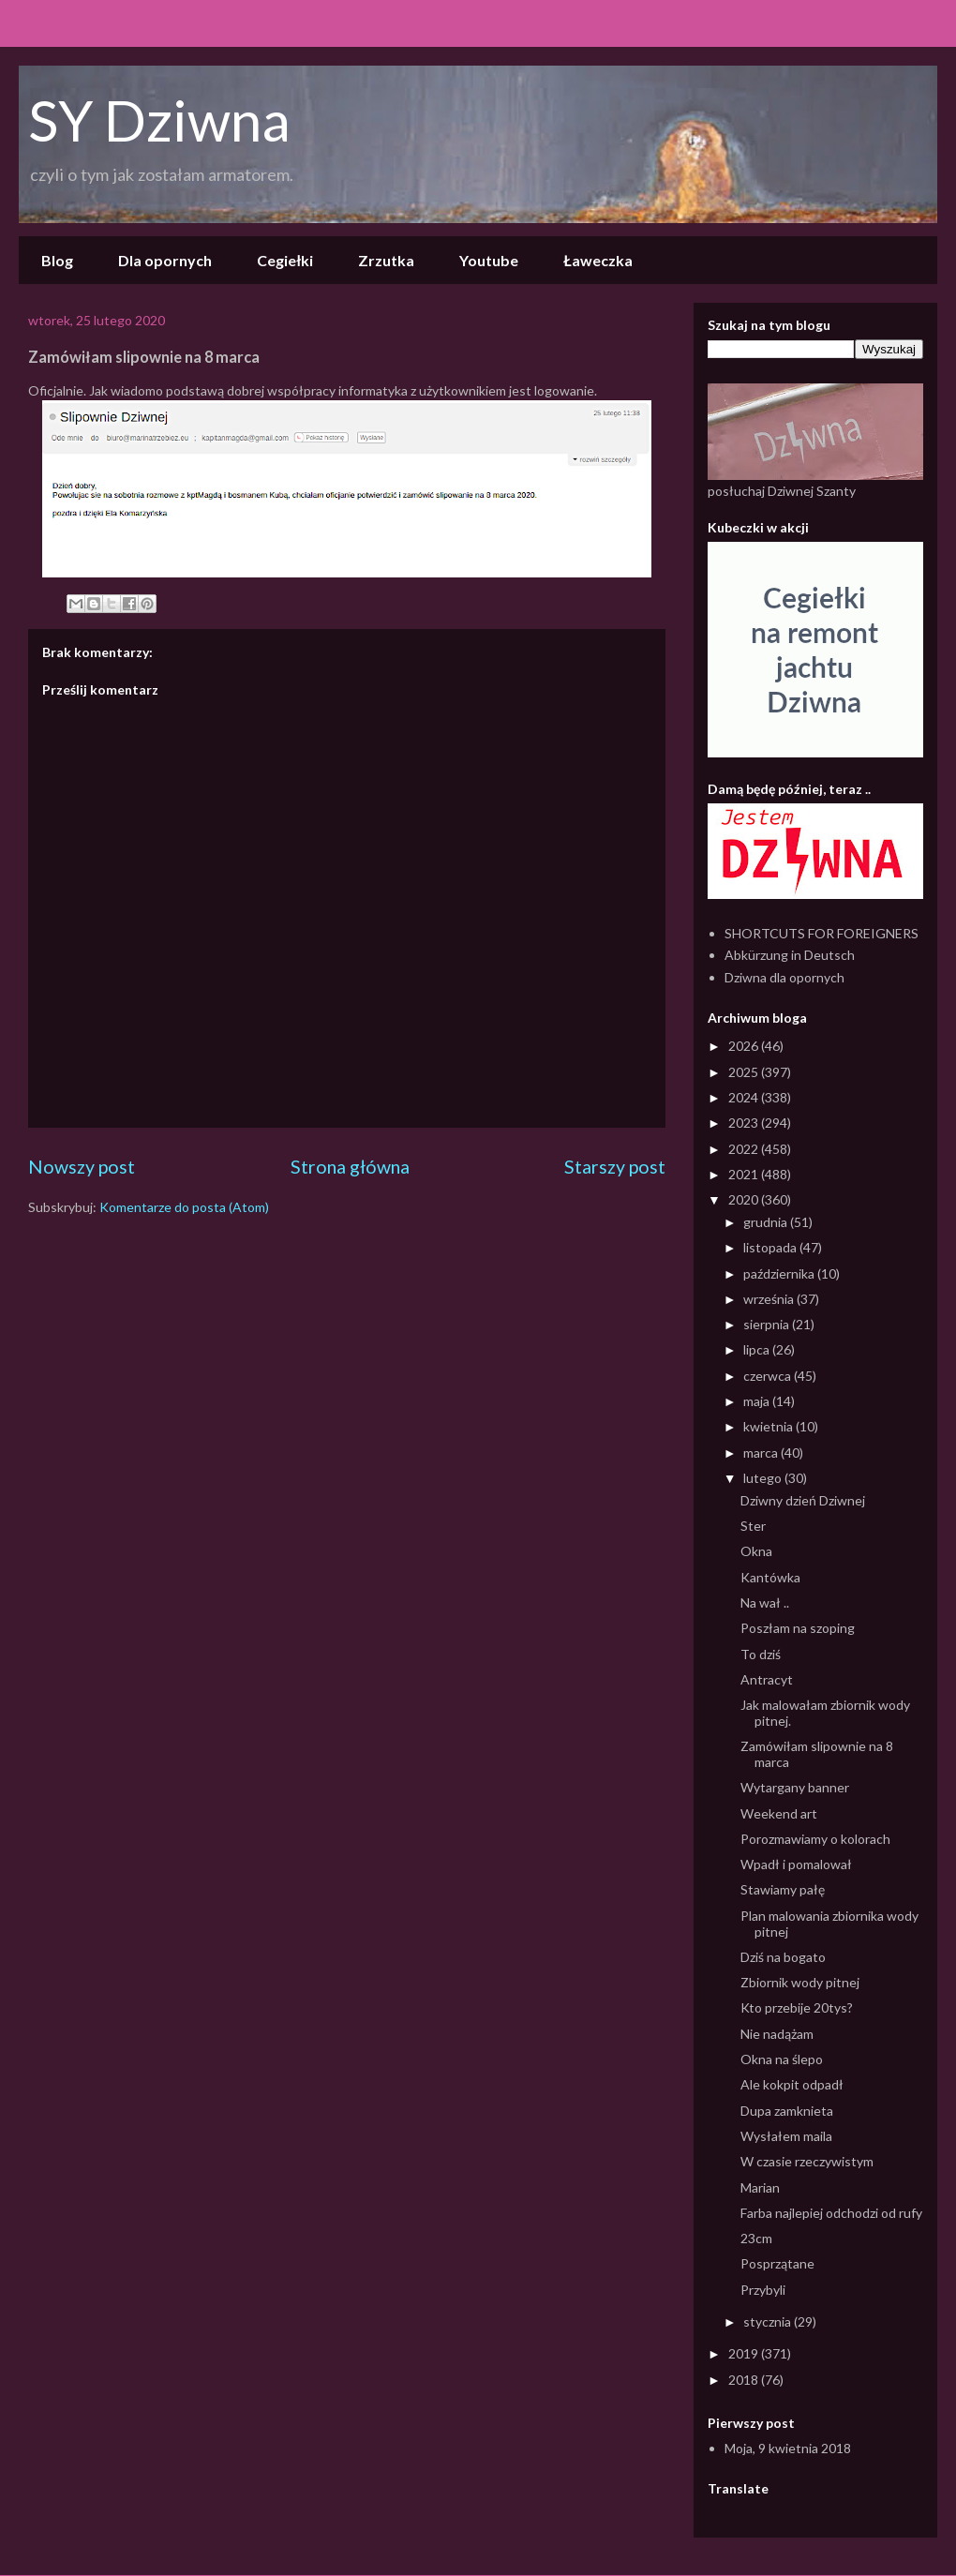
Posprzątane (777, 2263)
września (770, 1299)
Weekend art (778, 1813)
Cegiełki (285, 260)
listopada (771, 1247)
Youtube (488, 260)
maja (757, 1401)
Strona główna (350, 1166)
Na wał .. (764, 1602)
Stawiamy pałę (782, 1889)
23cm (756, 2238)
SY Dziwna (159, 120)
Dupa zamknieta (786, 2111)
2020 (744, 1199)
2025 (744, 1072)
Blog (57, 260)
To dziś (760, 1654)
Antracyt (766, 1679)
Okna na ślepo (781, 2059)
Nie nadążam (777, 2034)
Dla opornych (165, 260)
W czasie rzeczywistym (807, 2161)
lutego (763, 1478)
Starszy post (614, 1166)
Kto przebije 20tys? (796, 2007)
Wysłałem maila (786, 2136)
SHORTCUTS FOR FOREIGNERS (821, 933)
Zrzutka (386, 260)
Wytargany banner (794, 1787)
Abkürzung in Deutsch (789, 955)
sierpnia (767, 1324)
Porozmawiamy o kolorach (815, 1839)
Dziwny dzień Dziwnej (802, 1500)
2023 (744, 1123)
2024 (744, 1097)
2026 (744, 1046)
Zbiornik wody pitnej (799, 1982)
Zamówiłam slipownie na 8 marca (816, 1754)
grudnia (766, 1222)
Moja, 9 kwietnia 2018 (787, 2448)
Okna (756, 1551)
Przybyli (762, 2290)
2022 (744, 1149)
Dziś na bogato (783, 1957)
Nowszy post (81, 1166)
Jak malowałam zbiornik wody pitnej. (825, 1713)
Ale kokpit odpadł (792, 2084)
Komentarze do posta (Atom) (184, 1207)
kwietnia (769, 1426)
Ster (753, 1526)
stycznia (768, 2321)
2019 (744, 2353)
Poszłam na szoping (797, 1628)
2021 (744, 1174)
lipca (757, 1349)
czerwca (768, 1376)
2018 (744, 2380)
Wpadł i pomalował (796, 1864)
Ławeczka (598, 260)
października (780, 1273)
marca (762, 1452)
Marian (760, 2187)
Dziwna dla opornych (784, 977)
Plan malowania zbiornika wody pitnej (829, 1923)
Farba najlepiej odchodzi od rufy (831, 2213)
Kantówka (770, 1577)
